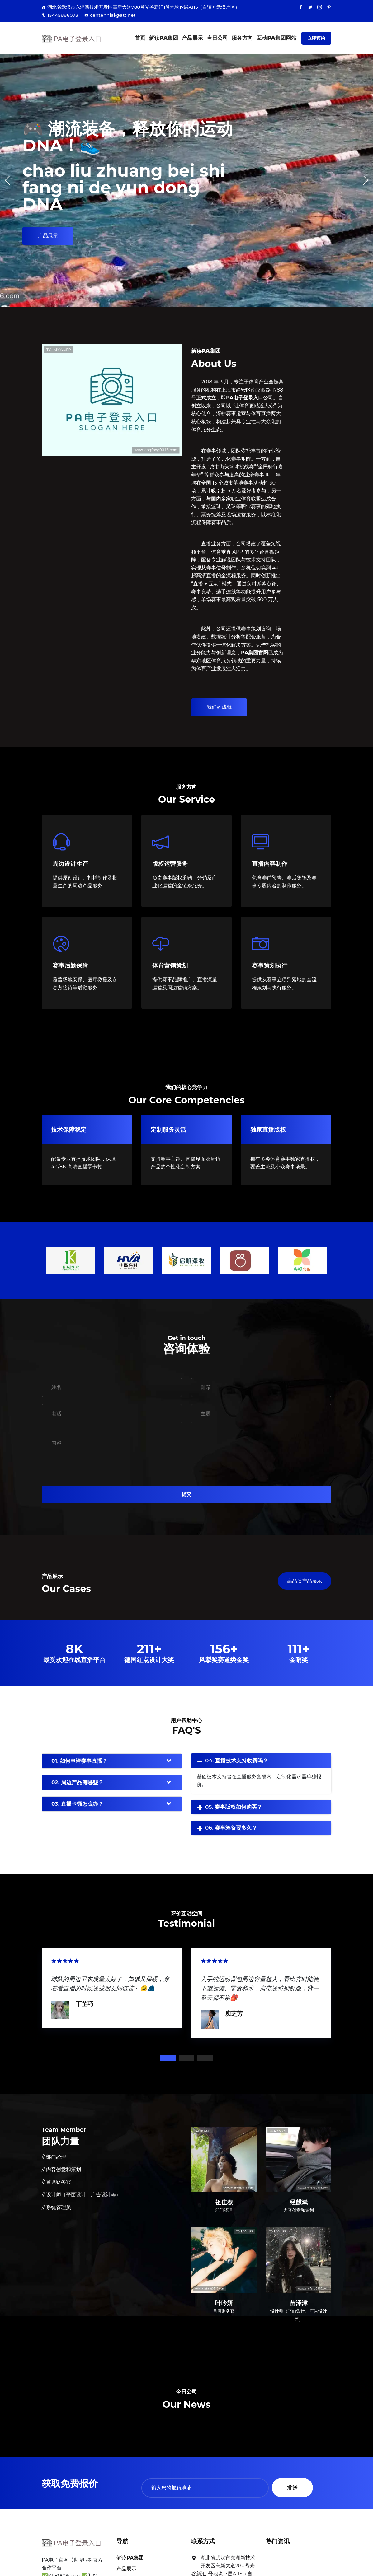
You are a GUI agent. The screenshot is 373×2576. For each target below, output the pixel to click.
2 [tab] (186, 2058)
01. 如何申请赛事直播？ (79, 1761)
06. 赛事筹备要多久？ (231, 1828)
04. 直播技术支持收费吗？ (236, 1760)
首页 (140, 38)
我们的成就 (219, 707)
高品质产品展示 (304, 1581)
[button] (365, 180)
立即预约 (316, 38)
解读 (163, 38)
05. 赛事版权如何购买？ (233, 1807)
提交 (186, 1494)
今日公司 (217, 38)
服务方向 (242, 38)
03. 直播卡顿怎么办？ (77, 1804)
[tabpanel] (111, 1987)
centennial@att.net (110, 15)
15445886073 (60, 15)
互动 (276, 38)
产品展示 (192, 38)
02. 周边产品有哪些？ (77, 1782)
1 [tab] (168, 2058)
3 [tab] (205, 2058)
